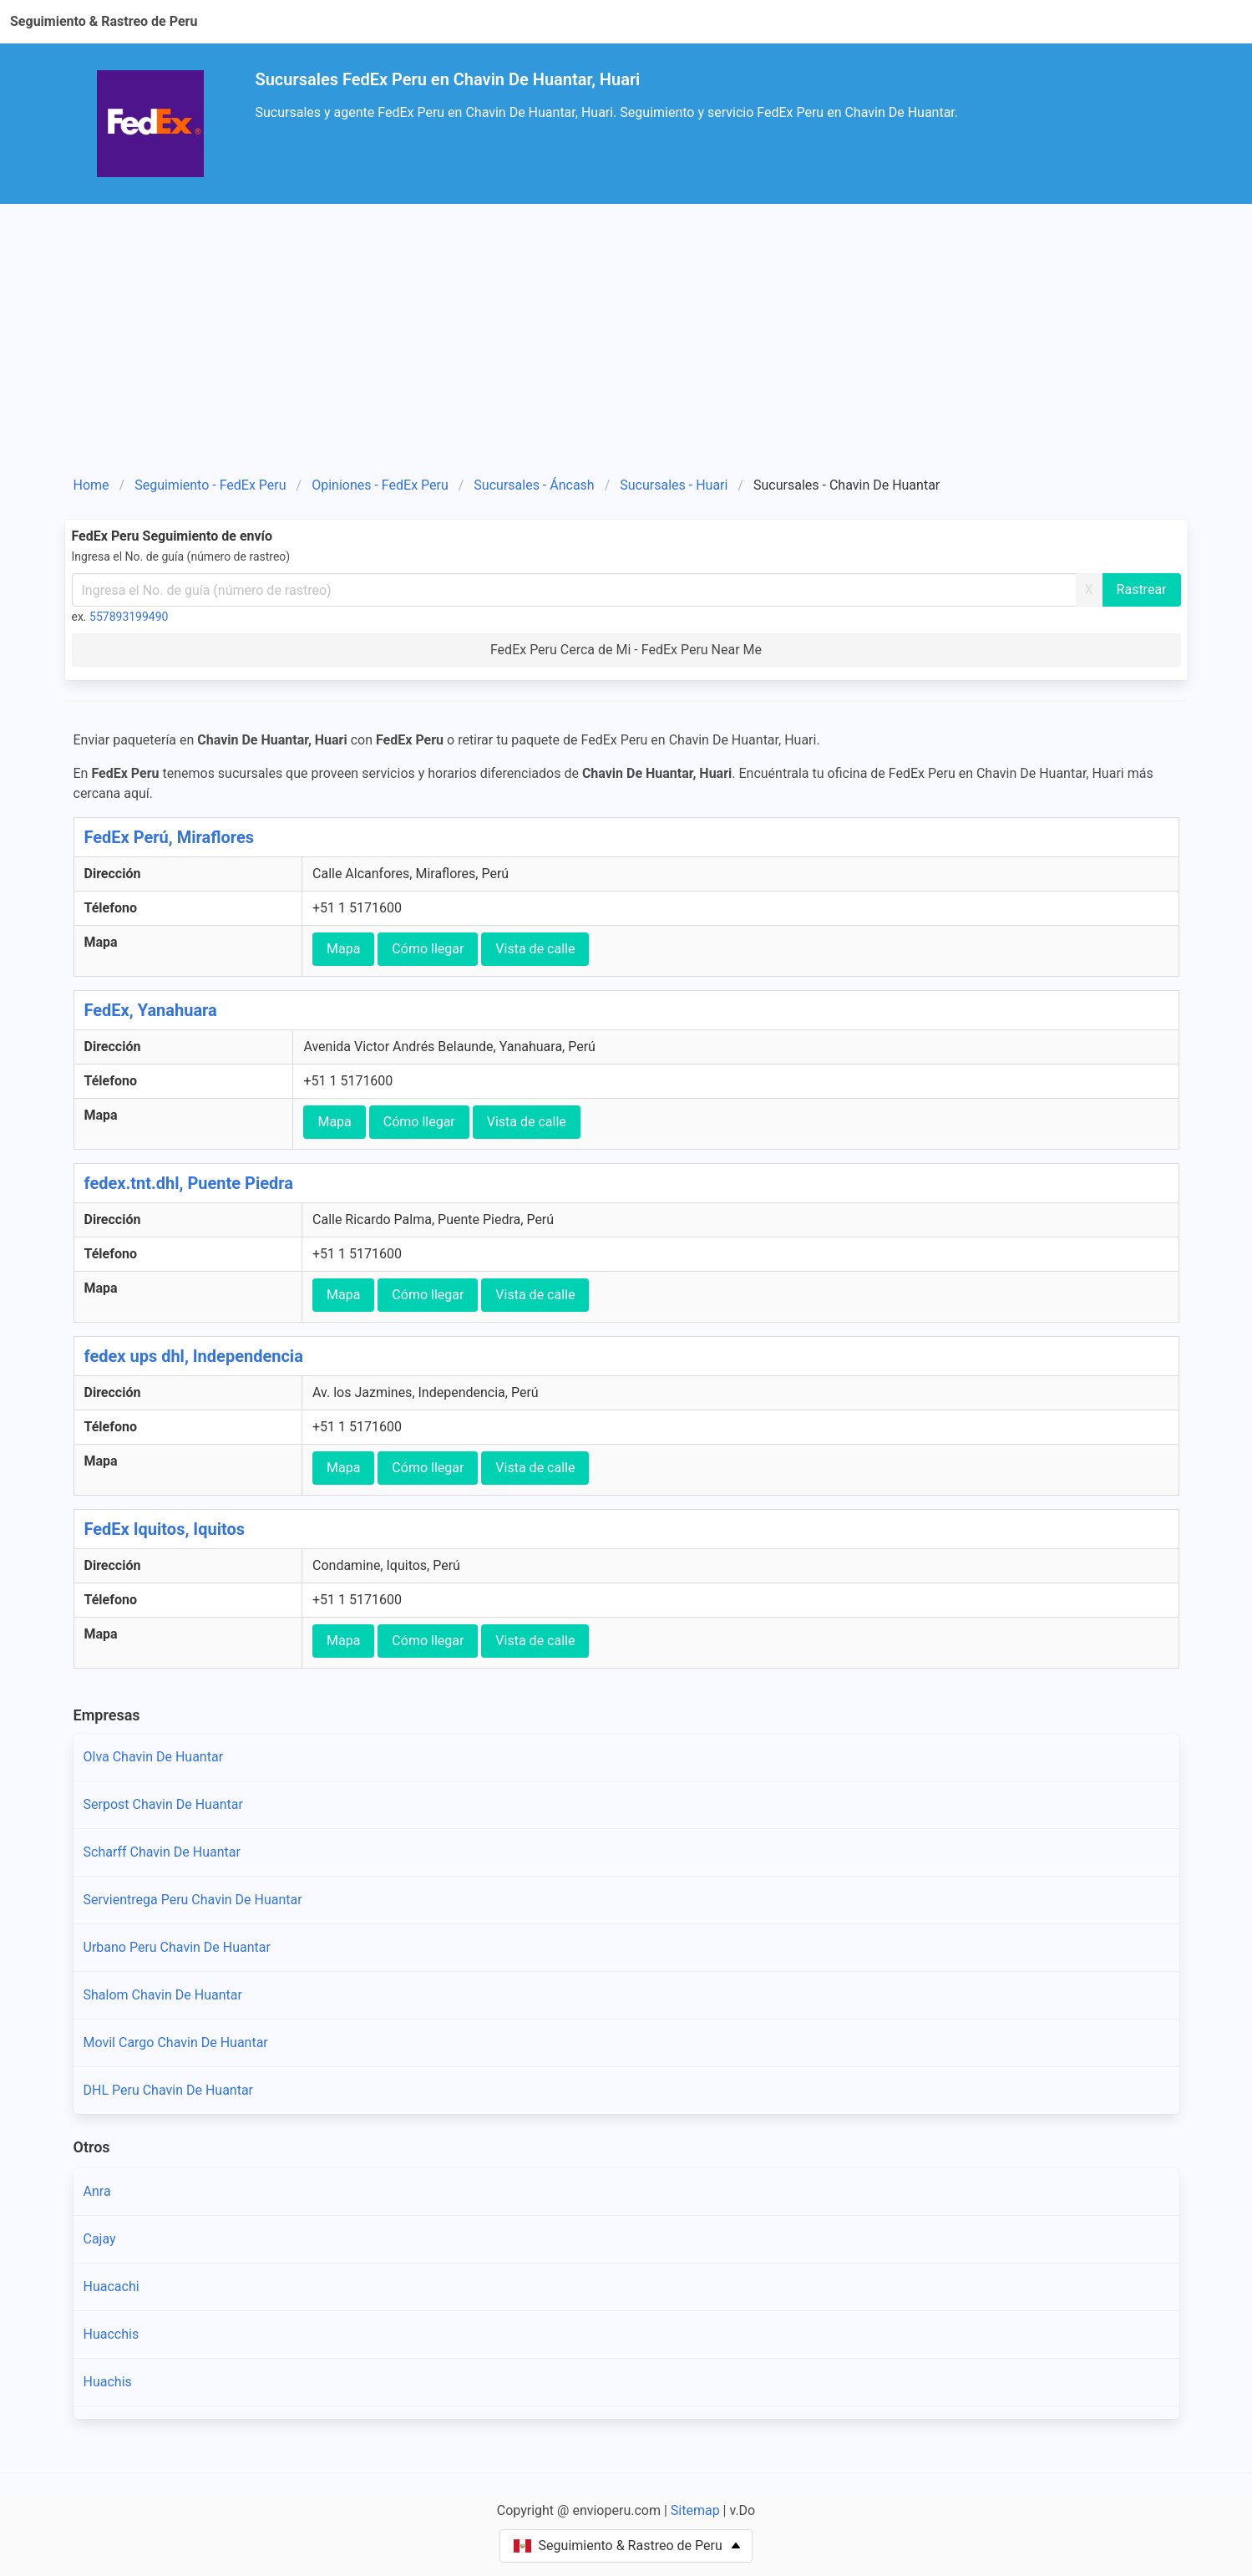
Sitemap (695, 2510)
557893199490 (128, 616)
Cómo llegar (428, 949)
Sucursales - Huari (673, 485)
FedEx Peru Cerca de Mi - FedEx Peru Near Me (626, 650)
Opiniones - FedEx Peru (380, 485)
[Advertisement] (626, 329)
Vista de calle (535, 949)
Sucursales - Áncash (534, 485)
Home (91, 485)
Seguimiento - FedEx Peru (210, 485)
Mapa (343, 949)
